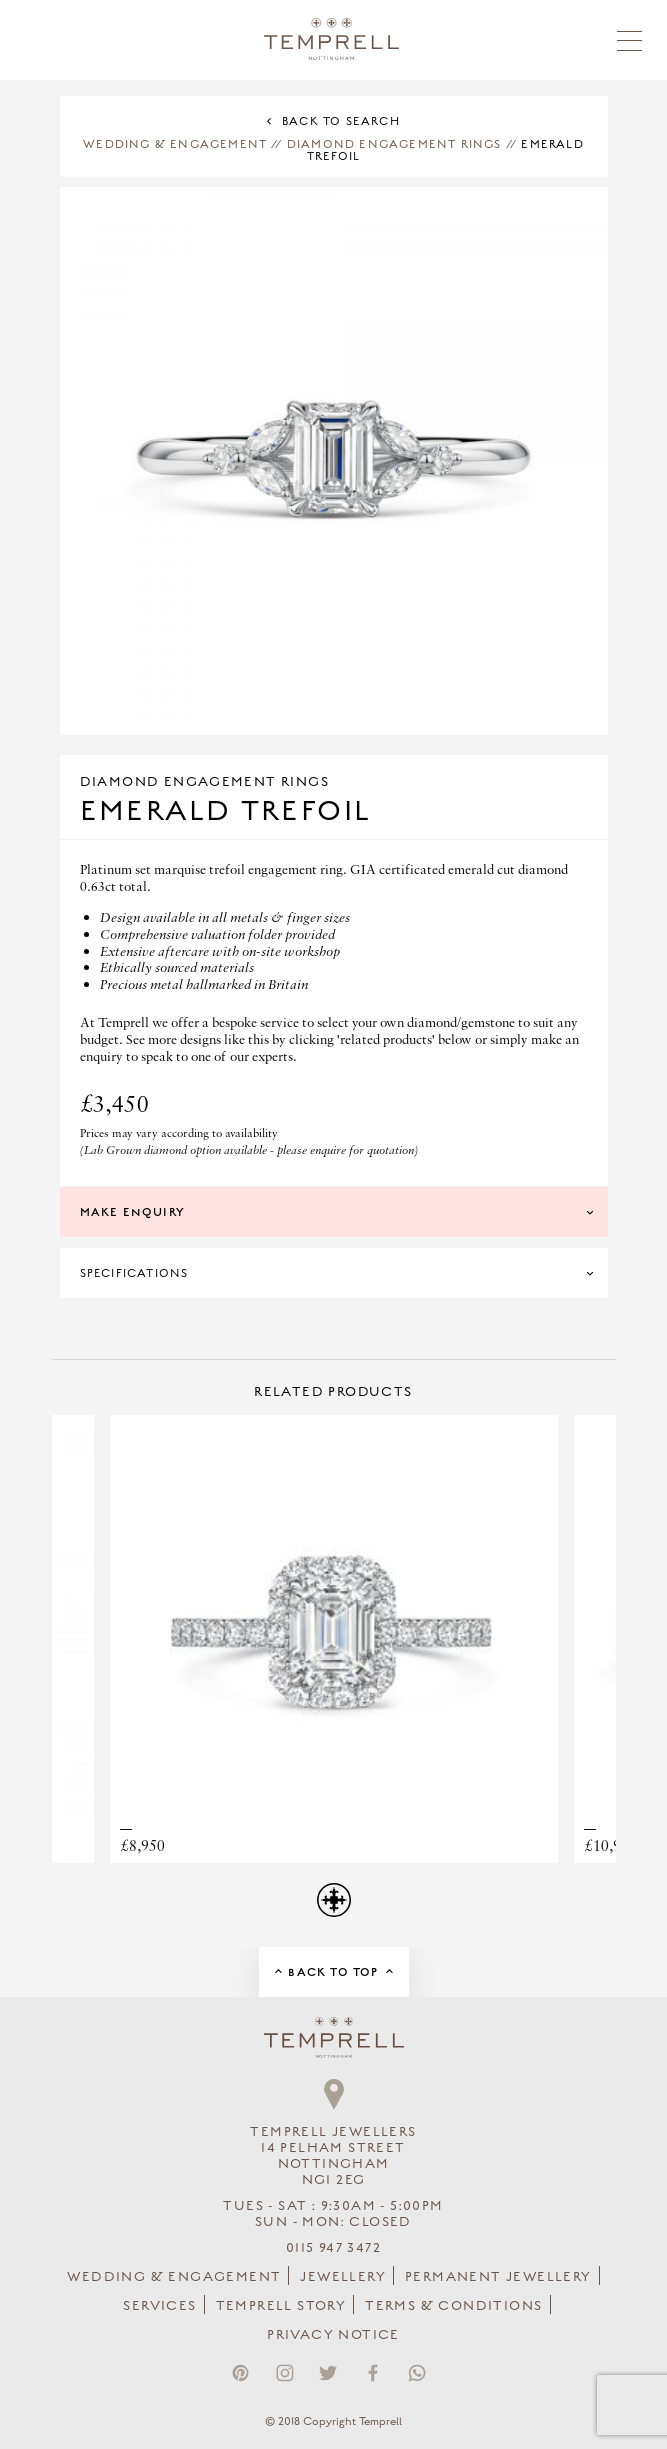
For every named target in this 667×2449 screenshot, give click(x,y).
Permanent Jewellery (498, 2277)
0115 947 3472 (333, 2248)
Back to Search (341, 121)
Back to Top (333, 1972)
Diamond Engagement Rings (394, 144)
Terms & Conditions (453, 2306)
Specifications (134, 1273)
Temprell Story (281, 2306)
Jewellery (343, 2277)
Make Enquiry (132, 1212)
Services (159, 2306)
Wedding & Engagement (175, 144)
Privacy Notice (333, 2335)
